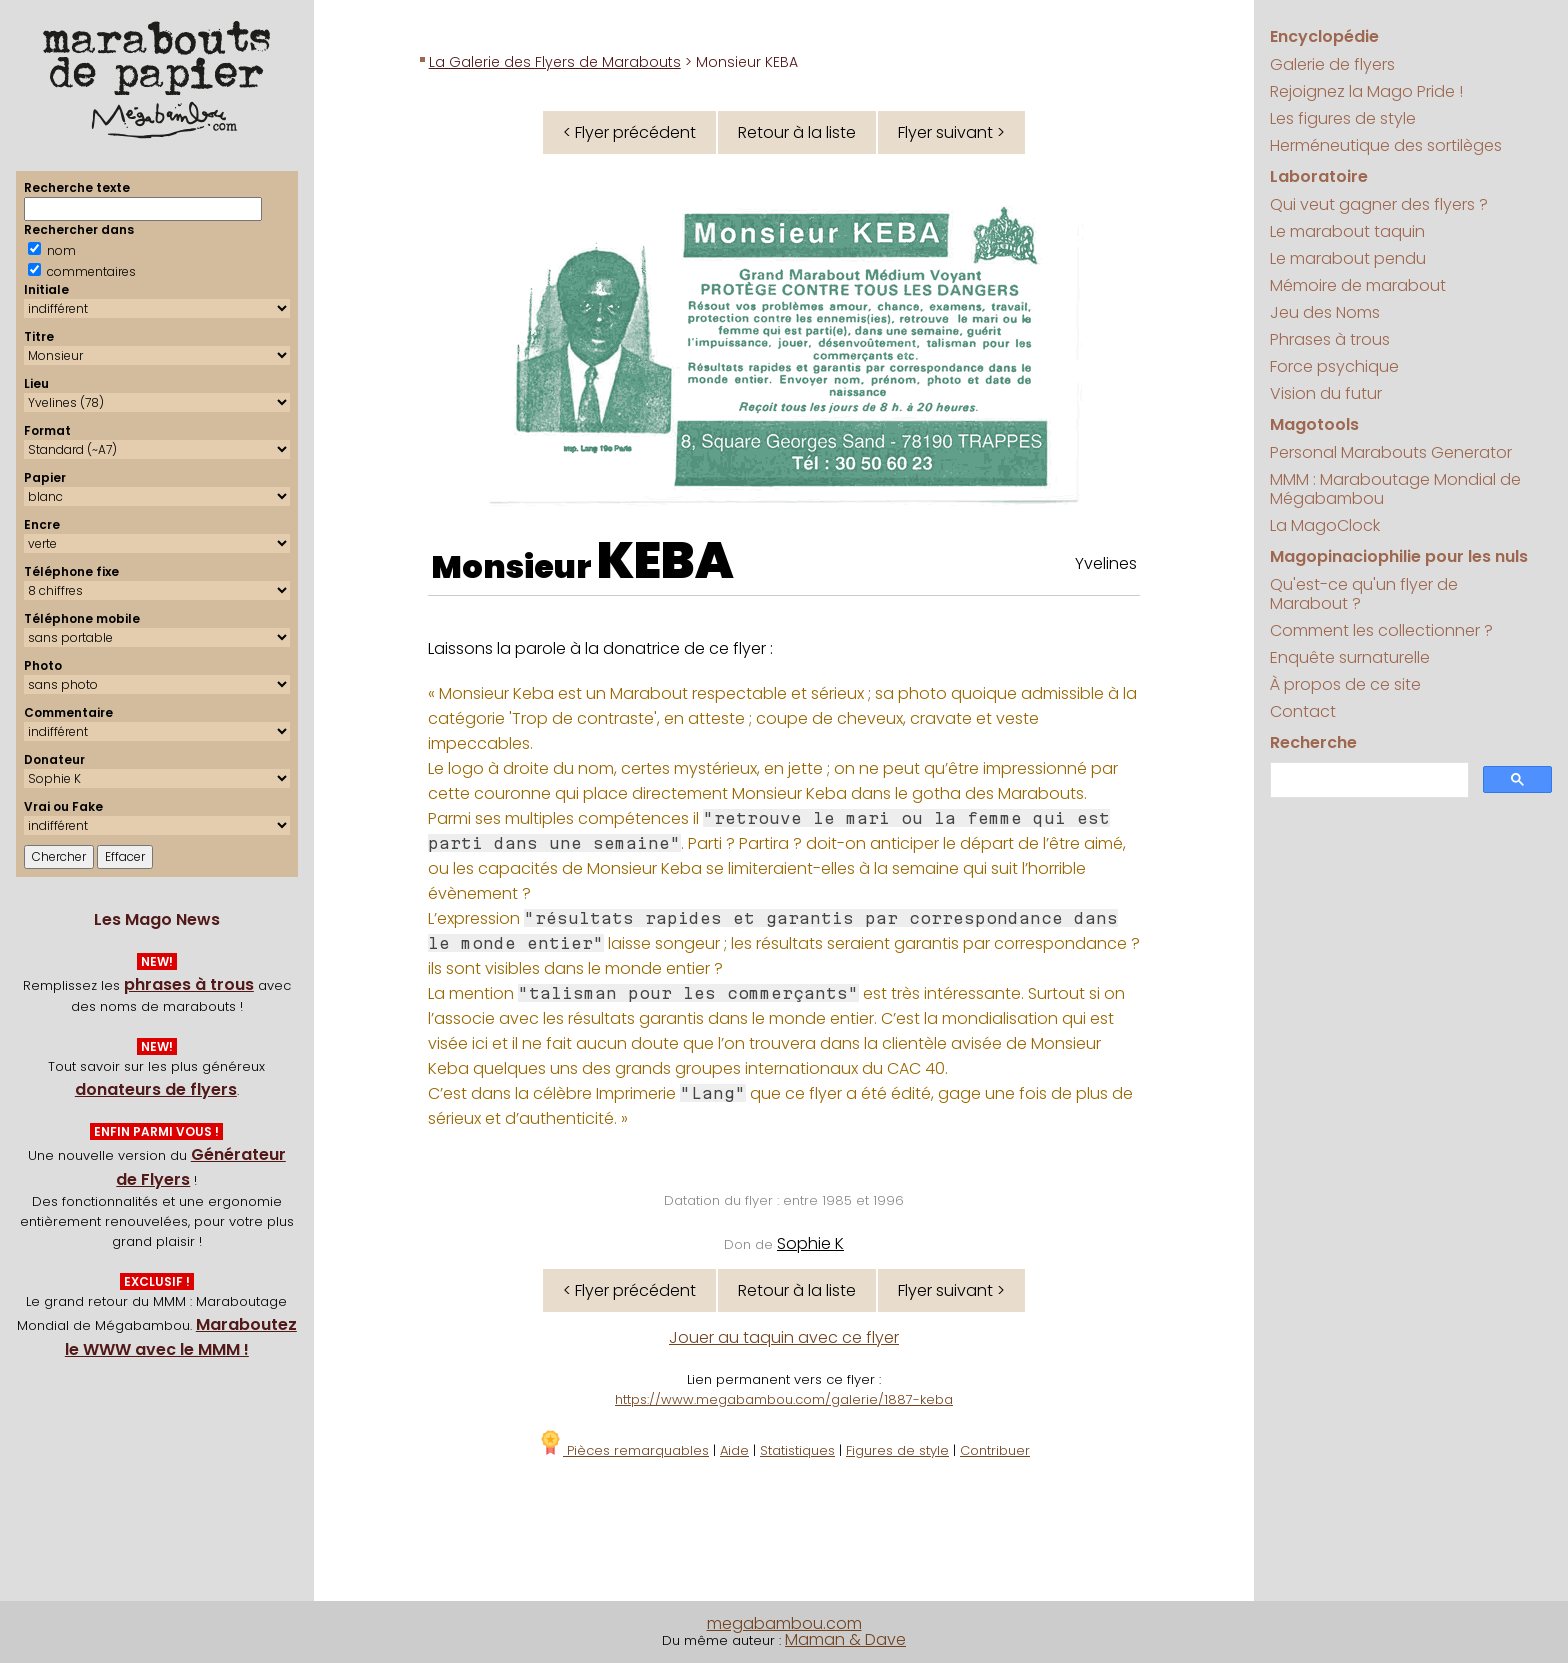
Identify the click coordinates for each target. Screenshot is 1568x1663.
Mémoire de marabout (1358, 285)
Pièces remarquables (623, 1450)
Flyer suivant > (951, 132)
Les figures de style (1343, 118)
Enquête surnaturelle (1350, 657)
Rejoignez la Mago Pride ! (1366, 91)
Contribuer (995, 1450)
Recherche (1313, 742)
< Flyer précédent (629, 132)
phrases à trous (189, 984)
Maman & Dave (845, 1639)
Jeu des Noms (1325, 312)
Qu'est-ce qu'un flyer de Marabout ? (1364, 594)
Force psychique (1334, 366)
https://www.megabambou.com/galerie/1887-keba (784, 1399)
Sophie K (810, 1243)
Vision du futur (1326, 393)
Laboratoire (1319, 176)
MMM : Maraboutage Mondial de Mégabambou (1395, 489)
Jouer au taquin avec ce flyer (784, 1337)
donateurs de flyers (156, 1089)
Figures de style (897, 1450)
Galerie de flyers (1332, 64)
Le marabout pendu (1348, 258)
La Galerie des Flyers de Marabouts (555, 62)
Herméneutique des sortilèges (1386, 145)
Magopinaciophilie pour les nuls (1399, 556)
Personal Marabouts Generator (1391, 452)
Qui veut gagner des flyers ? (1379, 204)
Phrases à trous (1330, 339)
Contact (1303, 711)
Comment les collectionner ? (1381, 630)
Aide (734, 1450)
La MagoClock (1325, 525)
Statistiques (797, 1450)
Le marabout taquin (1347, 231)
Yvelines (1106, 563)
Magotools (1314, 424)
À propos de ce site (1345, 684)
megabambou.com (784, 1623)
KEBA (665, 561)
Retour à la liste (797, 132)
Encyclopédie (1324, 36)
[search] (1367, 780)
